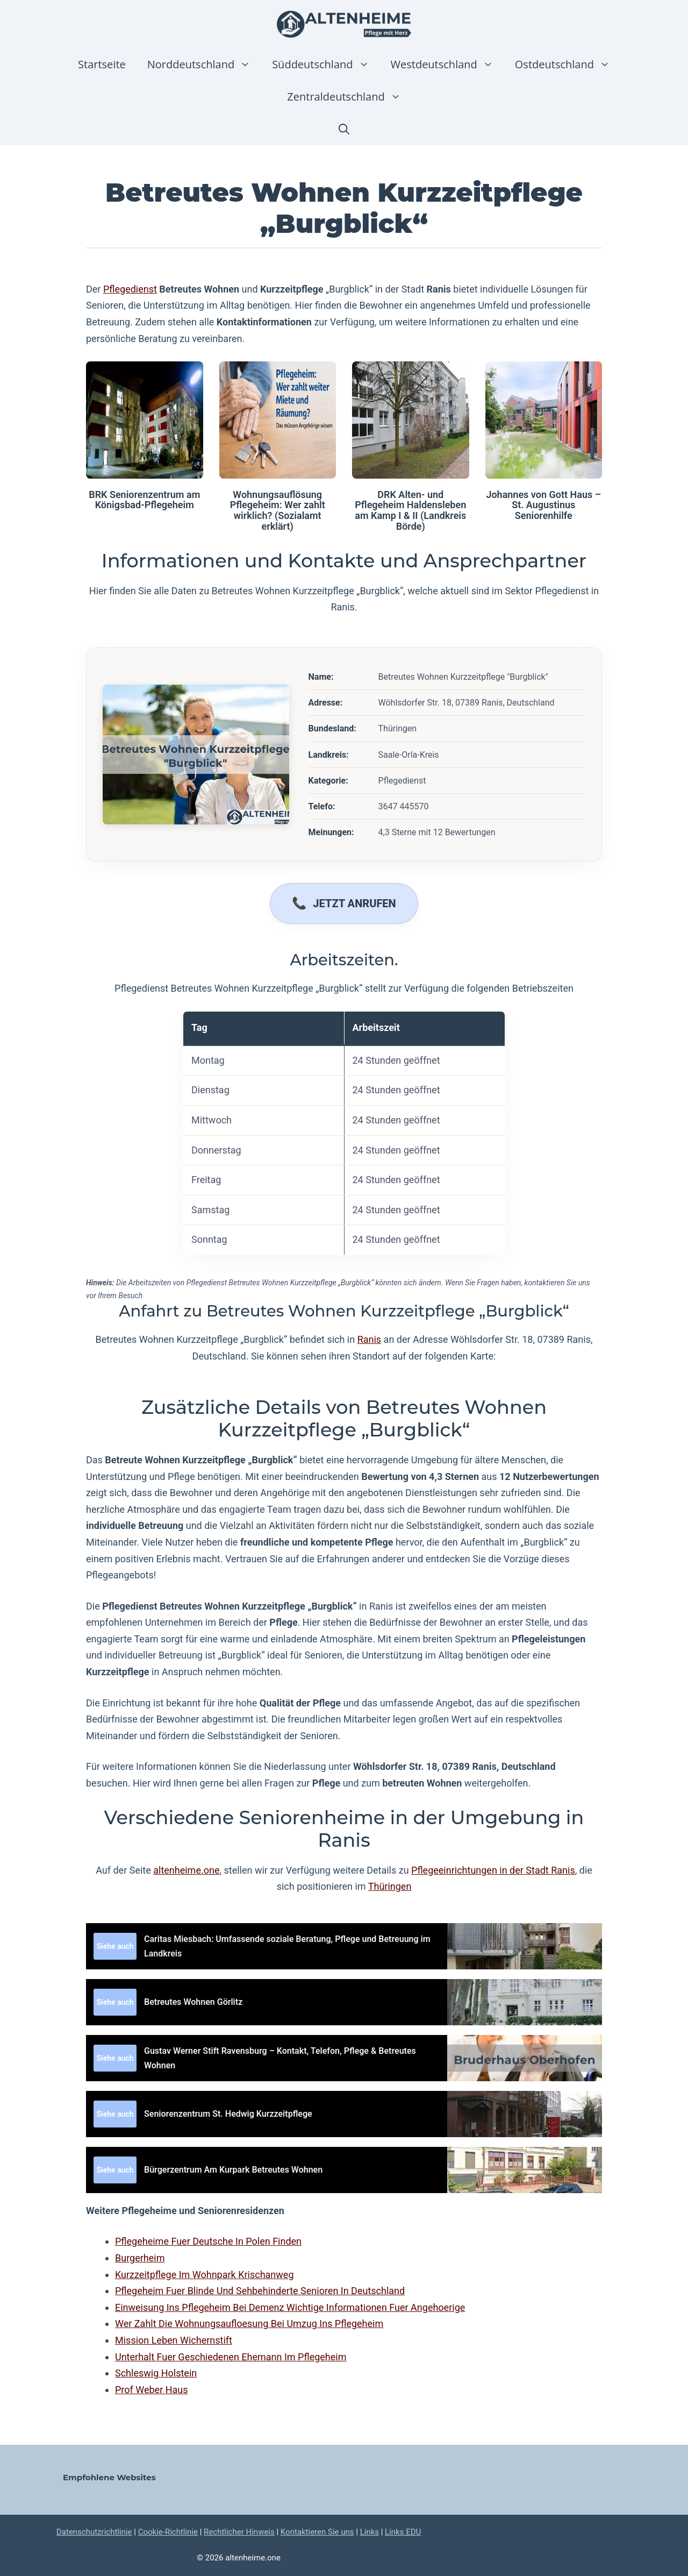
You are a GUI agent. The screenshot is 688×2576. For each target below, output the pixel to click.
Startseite (102, 64)
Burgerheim (139, 2258)
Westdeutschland (447, 64)
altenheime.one (186, 1870)
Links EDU (403, 2532)
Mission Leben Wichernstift (173, 2340)
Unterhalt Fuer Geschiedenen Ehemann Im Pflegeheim (230, 2356)
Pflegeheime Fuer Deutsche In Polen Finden (208, 2241)
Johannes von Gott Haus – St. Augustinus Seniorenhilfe (543, 505)
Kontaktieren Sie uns (317, 2532)
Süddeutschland (325, 64)
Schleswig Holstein (156, 2373)
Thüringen (390, 1886)
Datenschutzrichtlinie (94, 2532)
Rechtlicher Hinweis (239, 2532)
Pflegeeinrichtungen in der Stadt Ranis (493, 1870)
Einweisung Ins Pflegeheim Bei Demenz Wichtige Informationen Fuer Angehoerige (290, 2307)
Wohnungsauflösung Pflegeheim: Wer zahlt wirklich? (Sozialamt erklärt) (277, 510)
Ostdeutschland (568, 64)
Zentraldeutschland (349, 97)
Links (369, 2532)
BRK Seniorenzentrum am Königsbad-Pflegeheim (144, 500)
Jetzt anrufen (354, 903)
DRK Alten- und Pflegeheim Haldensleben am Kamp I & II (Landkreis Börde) (410, 510)
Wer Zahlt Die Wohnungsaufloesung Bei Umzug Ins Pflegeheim (249, 2323)
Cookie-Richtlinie (168, 2532)
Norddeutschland (204, 64)
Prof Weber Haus (151, 2389)
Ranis (369, 1339)
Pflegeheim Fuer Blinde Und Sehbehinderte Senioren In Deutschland (260, 2290)
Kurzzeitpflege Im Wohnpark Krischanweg (204, 2274)
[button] (344, 129)
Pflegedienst (130, 289)
